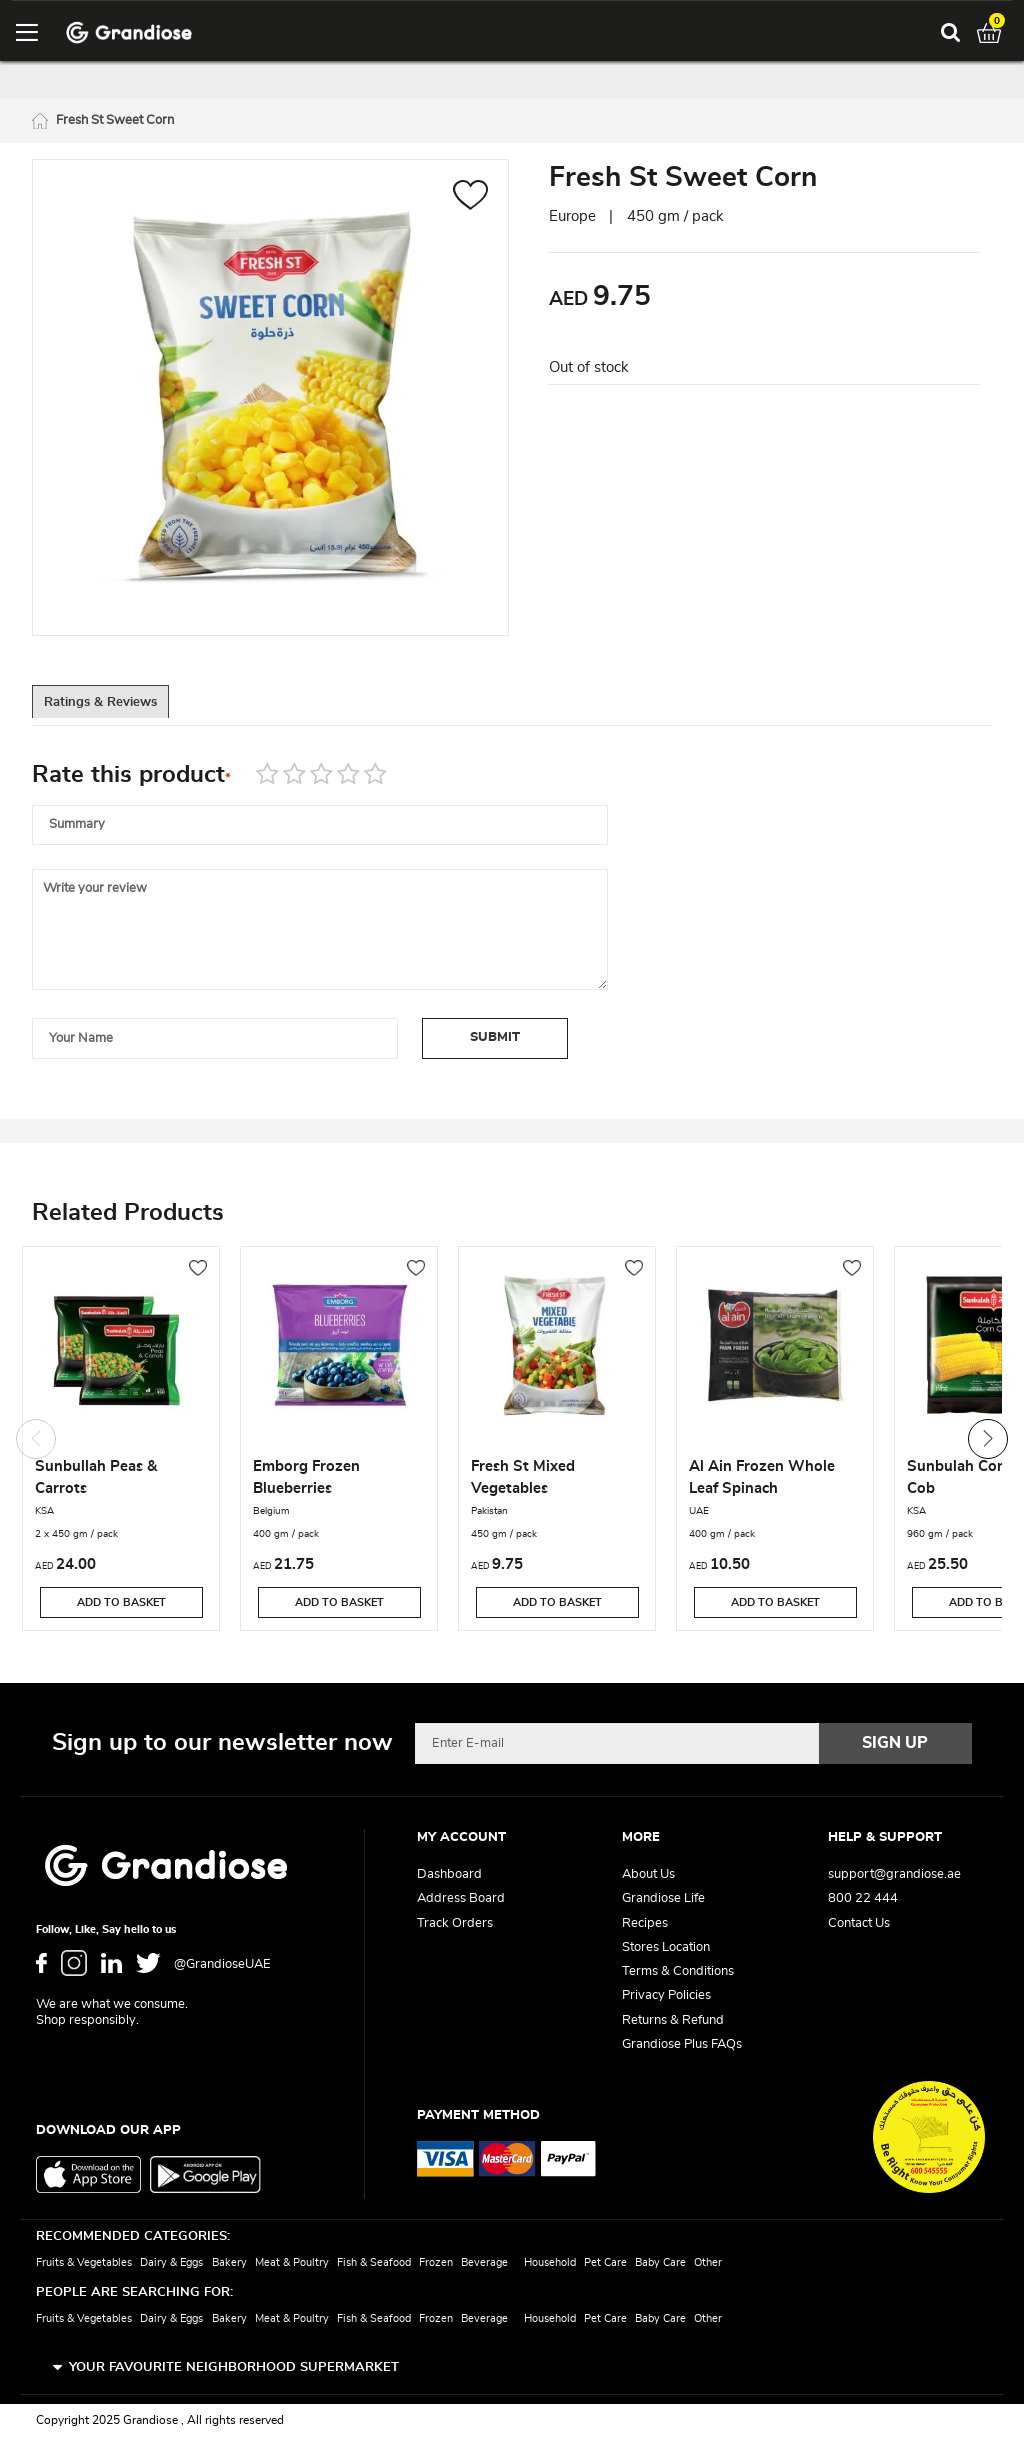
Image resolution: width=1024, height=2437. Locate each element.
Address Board (461, 1898)
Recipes (645, 1923)
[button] (470, 200)
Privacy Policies (666, 1995)
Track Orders (455, 1923)
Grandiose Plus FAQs (682, 2044)
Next (988, 1441)
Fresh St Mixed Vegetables (523, 1480)
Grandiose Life (663, 1898)
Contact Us (859, 1923)
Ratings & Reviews (122, 707)
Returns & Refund (673, 2020)
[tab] (122, 707)
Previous (36, 1441)
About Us (648, 1874)
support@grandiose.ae (894, 1874)
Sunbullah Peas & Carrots (96, 1480)
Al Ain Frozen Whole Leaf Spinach (762, 1480)
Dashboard (449, 1874)
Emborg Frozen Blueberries (306, 1480)
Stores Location (666, 1947)
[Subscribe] (896, 1743)
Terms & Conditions (678, 1971)
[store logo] (129, 32)
